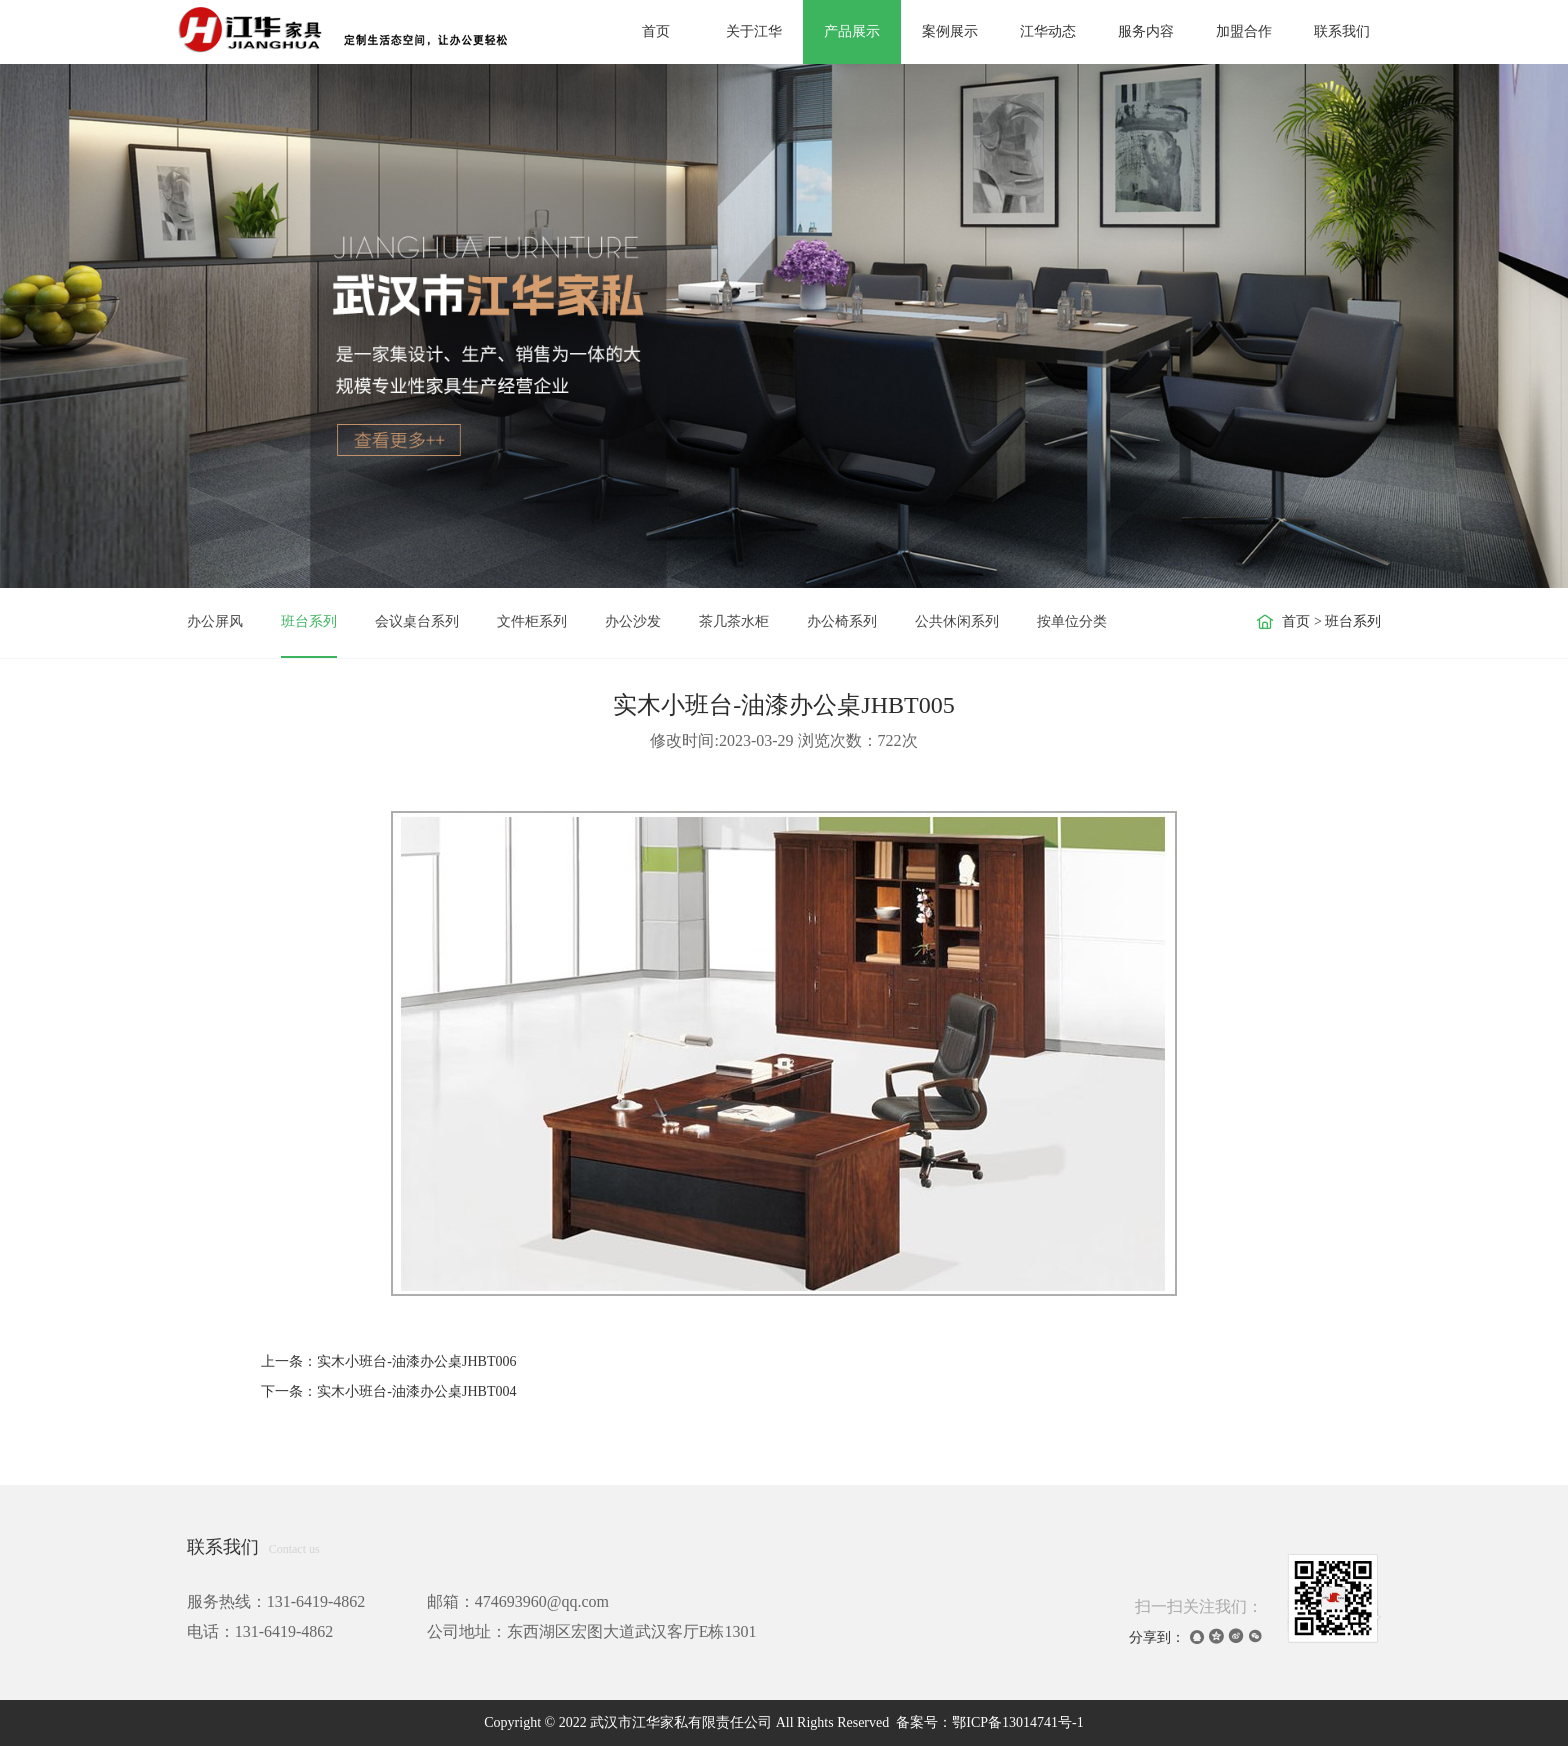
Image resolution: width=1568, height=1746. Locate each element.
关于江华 (754, 31)
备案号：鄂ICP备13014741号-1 (989, 1722)
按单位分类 (1072, 621)
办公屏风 (215, 621)
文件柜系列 (532, 621)
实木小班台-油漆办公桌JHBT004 (416, 1391)
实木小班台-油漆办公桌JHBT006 (416, 1361)
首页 (656, 31)
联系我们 (1342, 31)
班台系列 (309, 621)
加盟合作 (1244, 31)
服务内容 (1146, 31)
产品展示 (852, 31)
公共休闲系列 (957, 621)
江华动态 (1048, 31)
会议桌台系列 (417, 621)
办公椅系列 (842, 621)
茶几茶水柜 (734, 621)
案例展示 (950, 31)
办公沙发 (633, 621)
